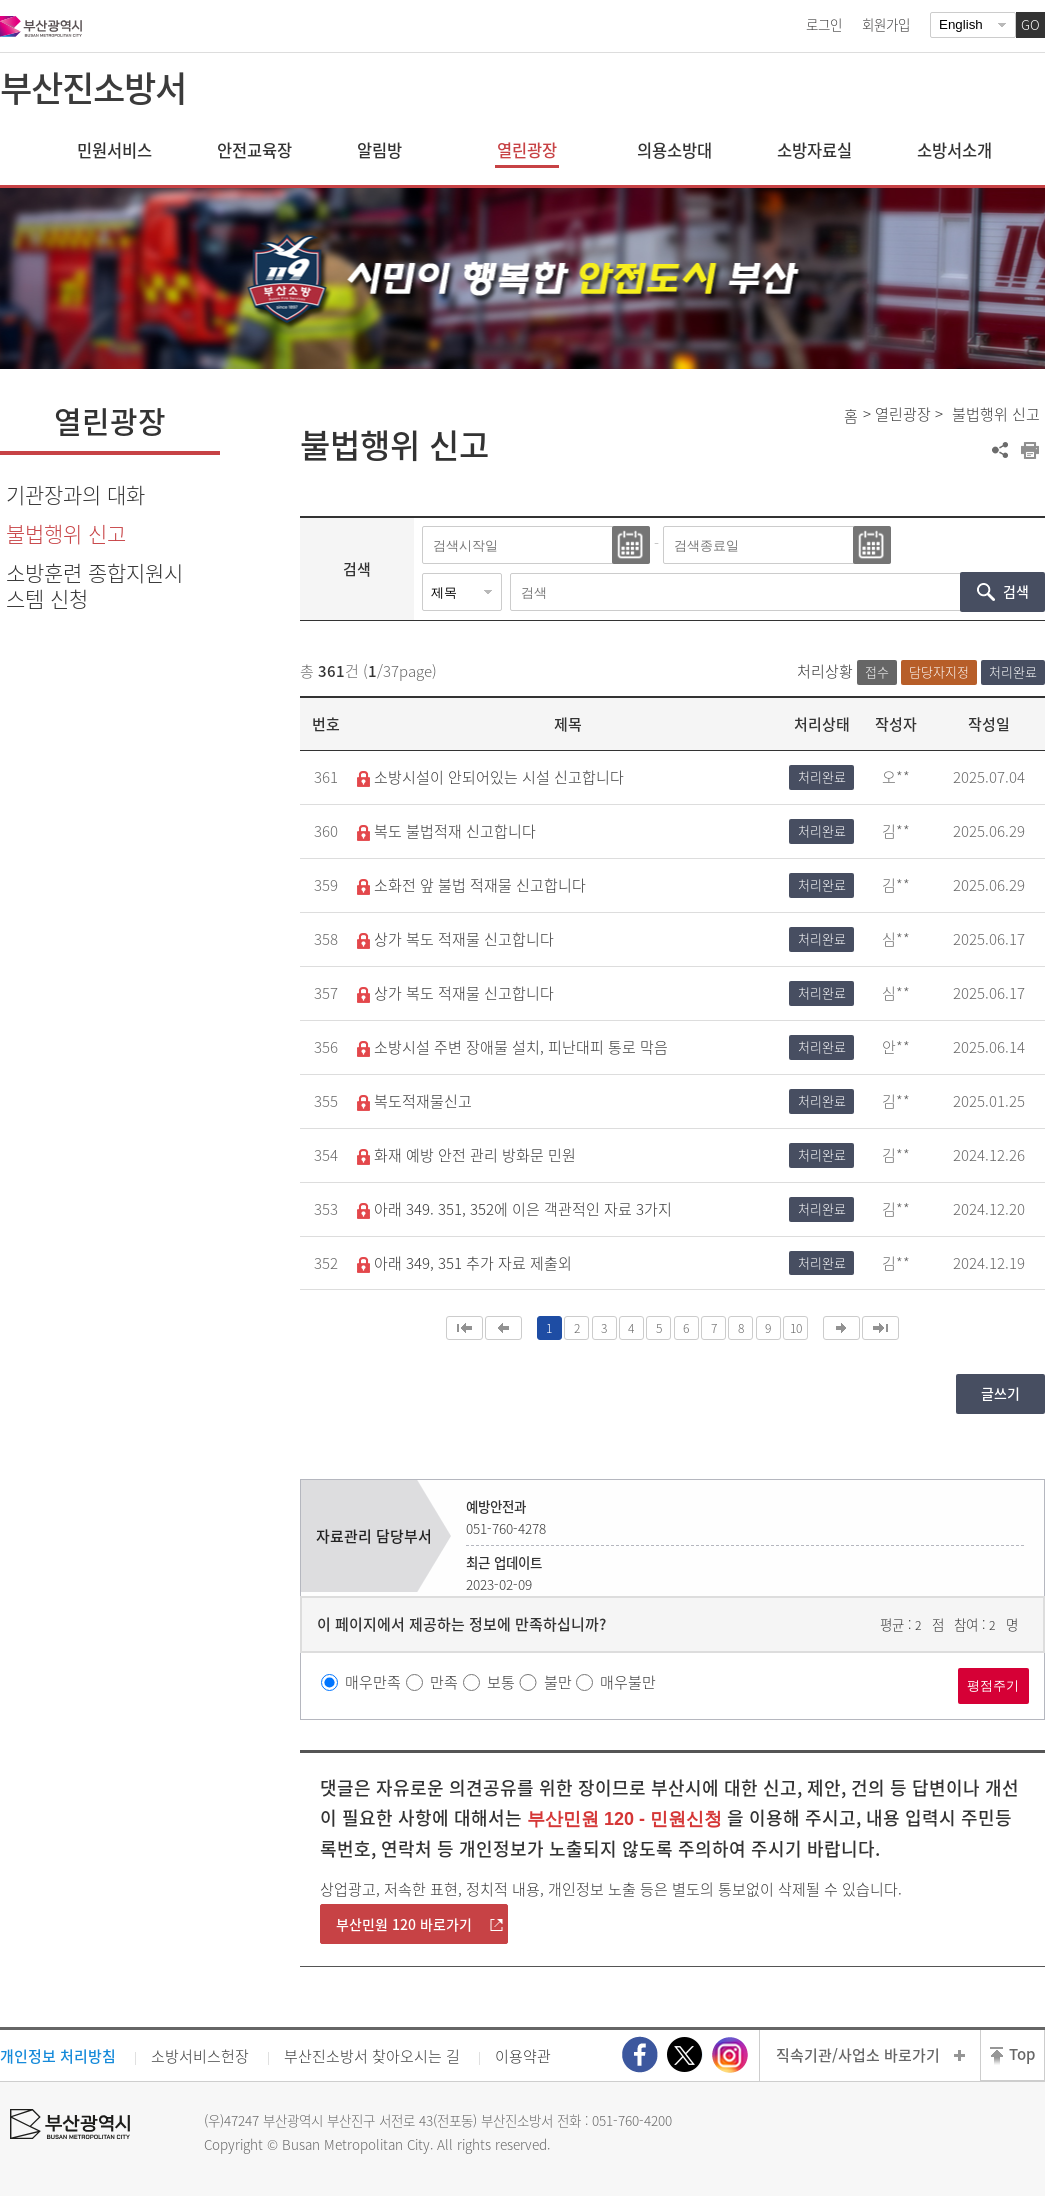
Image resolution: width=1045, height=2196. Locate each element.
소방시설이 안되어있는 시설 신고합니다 (490, 777)
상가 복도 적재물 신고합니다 (455, 939)
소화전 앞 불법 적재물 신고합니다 (471, 885)
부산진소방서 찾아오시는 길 (372, 2056)
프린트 (1030, 450)
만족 (444, 1682)
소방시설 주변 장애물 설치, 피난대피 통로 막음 (512, 1047)
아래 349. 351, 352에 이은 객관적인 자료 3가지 (514, 1209)
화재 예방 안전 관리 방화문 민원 (466, 1155)
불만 (558, 1682)
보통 (501, 1682)
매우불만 (628, 1682)
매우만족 (373, 1682)
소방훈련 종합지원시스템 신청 (94, 585)
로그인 (824, 24)
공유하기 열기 (1000, 450)
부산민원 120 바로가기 (404, 1924)
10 (796, 1328)
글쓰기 (1000, 1393)
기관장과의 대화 (75, 494)
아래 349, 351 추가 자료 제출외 (464, 1263)
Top (1022, 2054)
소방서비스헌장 (200, 2056)
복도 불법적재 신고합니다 (446, 831)
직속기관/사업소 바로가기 (858, 2055)
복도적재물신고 (414, 1101)
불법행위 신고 (66, 533)
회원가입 (886, 24)
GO (1030, 24)
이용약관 (523, 2056)
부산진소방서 (93, 87)
